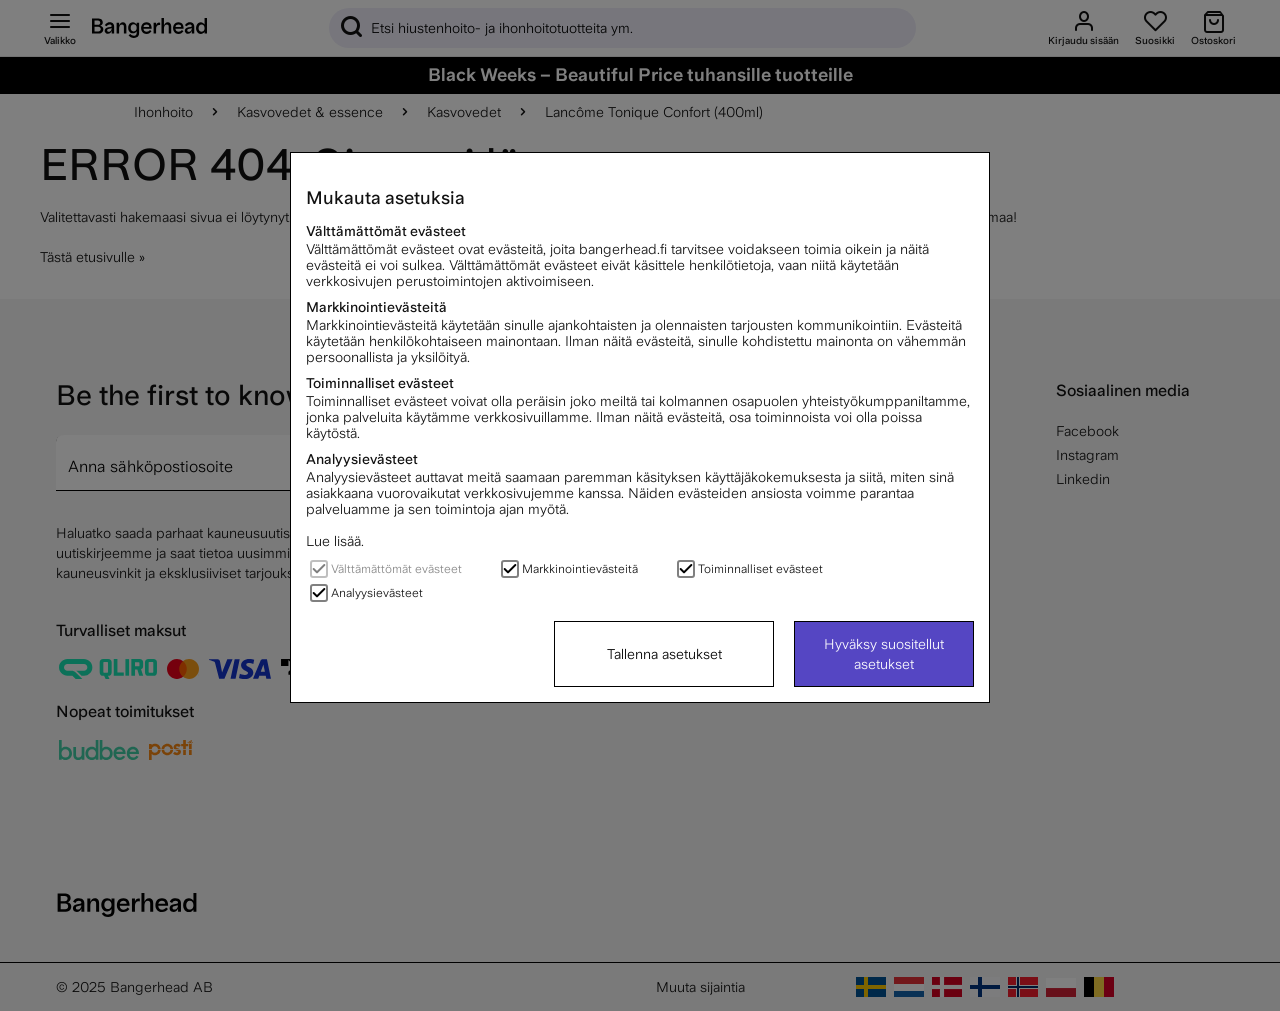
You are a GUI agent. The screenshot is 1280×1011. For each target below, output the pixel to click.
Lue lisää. (335, 541)
